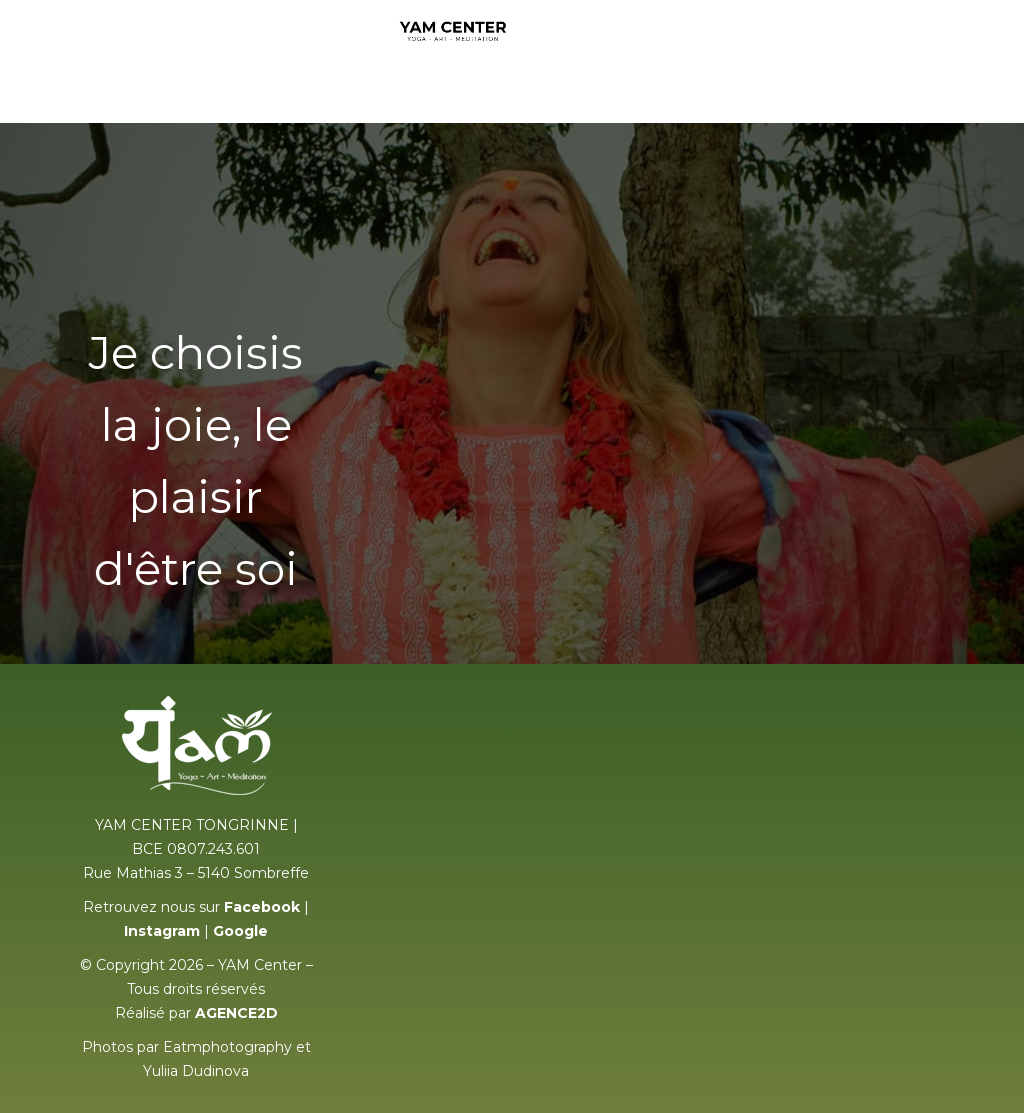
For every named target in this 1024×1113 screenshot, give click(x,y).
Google (240, 931)
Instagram (162, 931)
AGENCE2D (236, 1013)
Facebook (262, 907)
